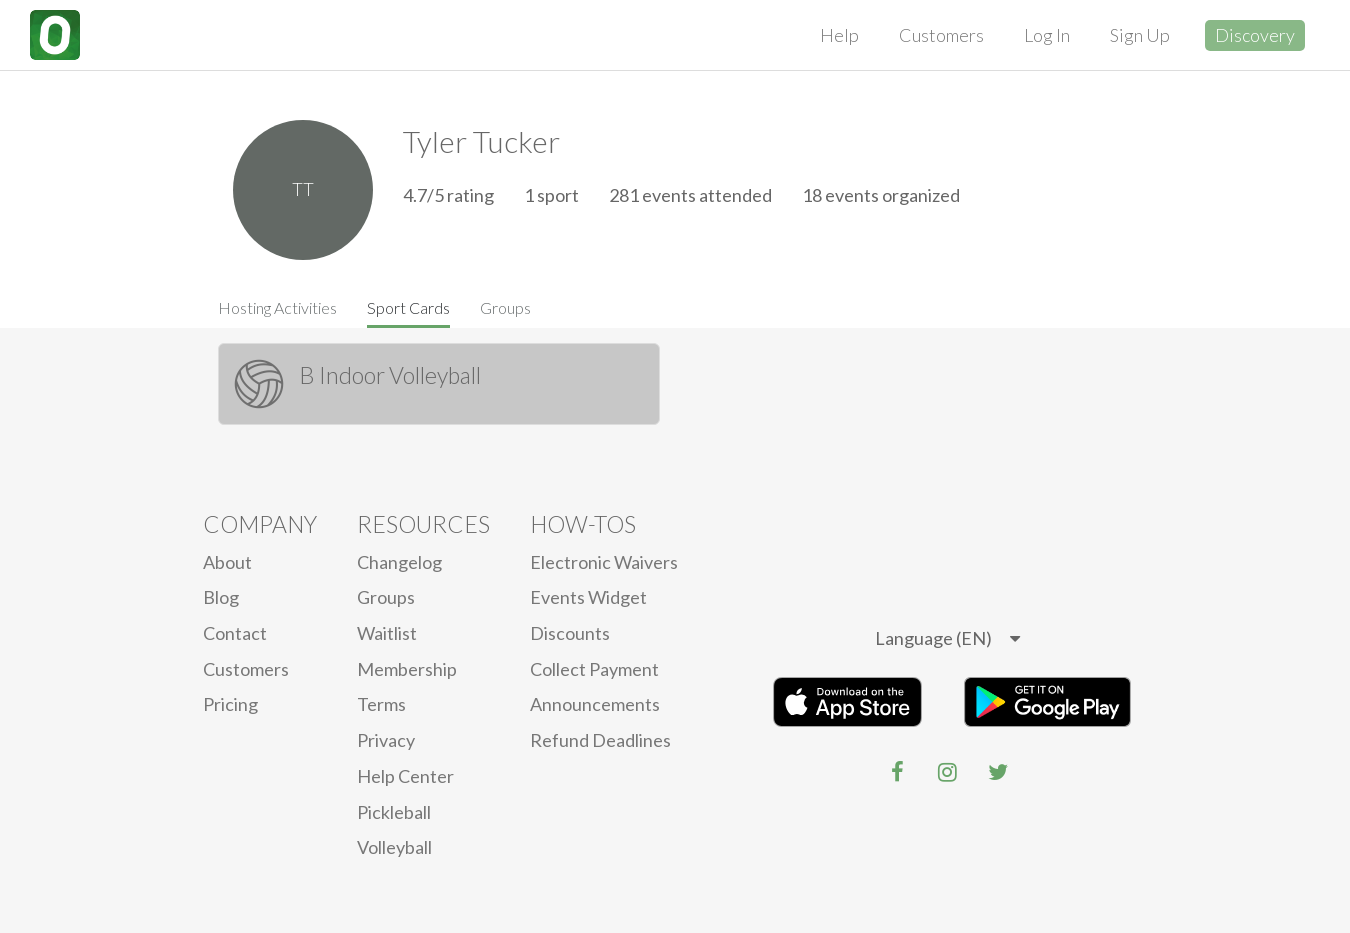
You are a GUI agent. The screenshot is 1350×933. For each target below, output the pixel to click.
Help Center (405, 776)
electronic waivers (604, 562)
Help (839, 35)
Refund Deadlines (600, 740)
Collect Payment (594, 669)
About (227, 562)
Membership (407, 669)
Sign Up (1140, 35)
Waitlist (387, 633)
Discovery (1255, 35)
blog (221, 597)
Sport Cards (408, 307)
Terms (381, 704)
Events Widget (588, 597)
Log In (1047, 35)
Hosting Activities (277, 307)
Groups (505, 307)
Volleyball (394, 847)
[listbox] (947, 639)
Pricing (230, 704)
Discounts (570, 633)
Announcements (595, 704)
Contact (235, 633)
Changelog (399, 562)
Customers (941, 35)
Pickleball (394, 812)
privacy (386, 740)
